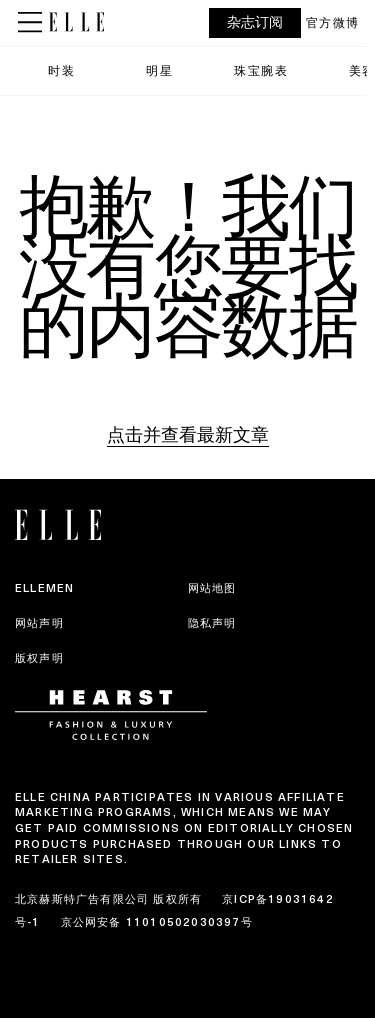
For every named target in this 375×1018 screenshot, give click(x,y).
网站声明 (39, 623)
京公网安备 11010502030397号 (157, 922)
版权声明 (39, 658)
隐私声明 (212, 623)
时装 (61, 70)
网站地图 (212, 588)
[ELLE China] (76, 22)
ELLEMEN (44, 588)
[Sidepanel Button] (32, 23)
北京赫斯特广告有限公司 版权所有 (108, 899)
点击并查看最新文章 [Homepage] (188, 434)
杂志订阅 (255, 22)
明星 (159, 70)
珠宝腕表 (261, 70)
